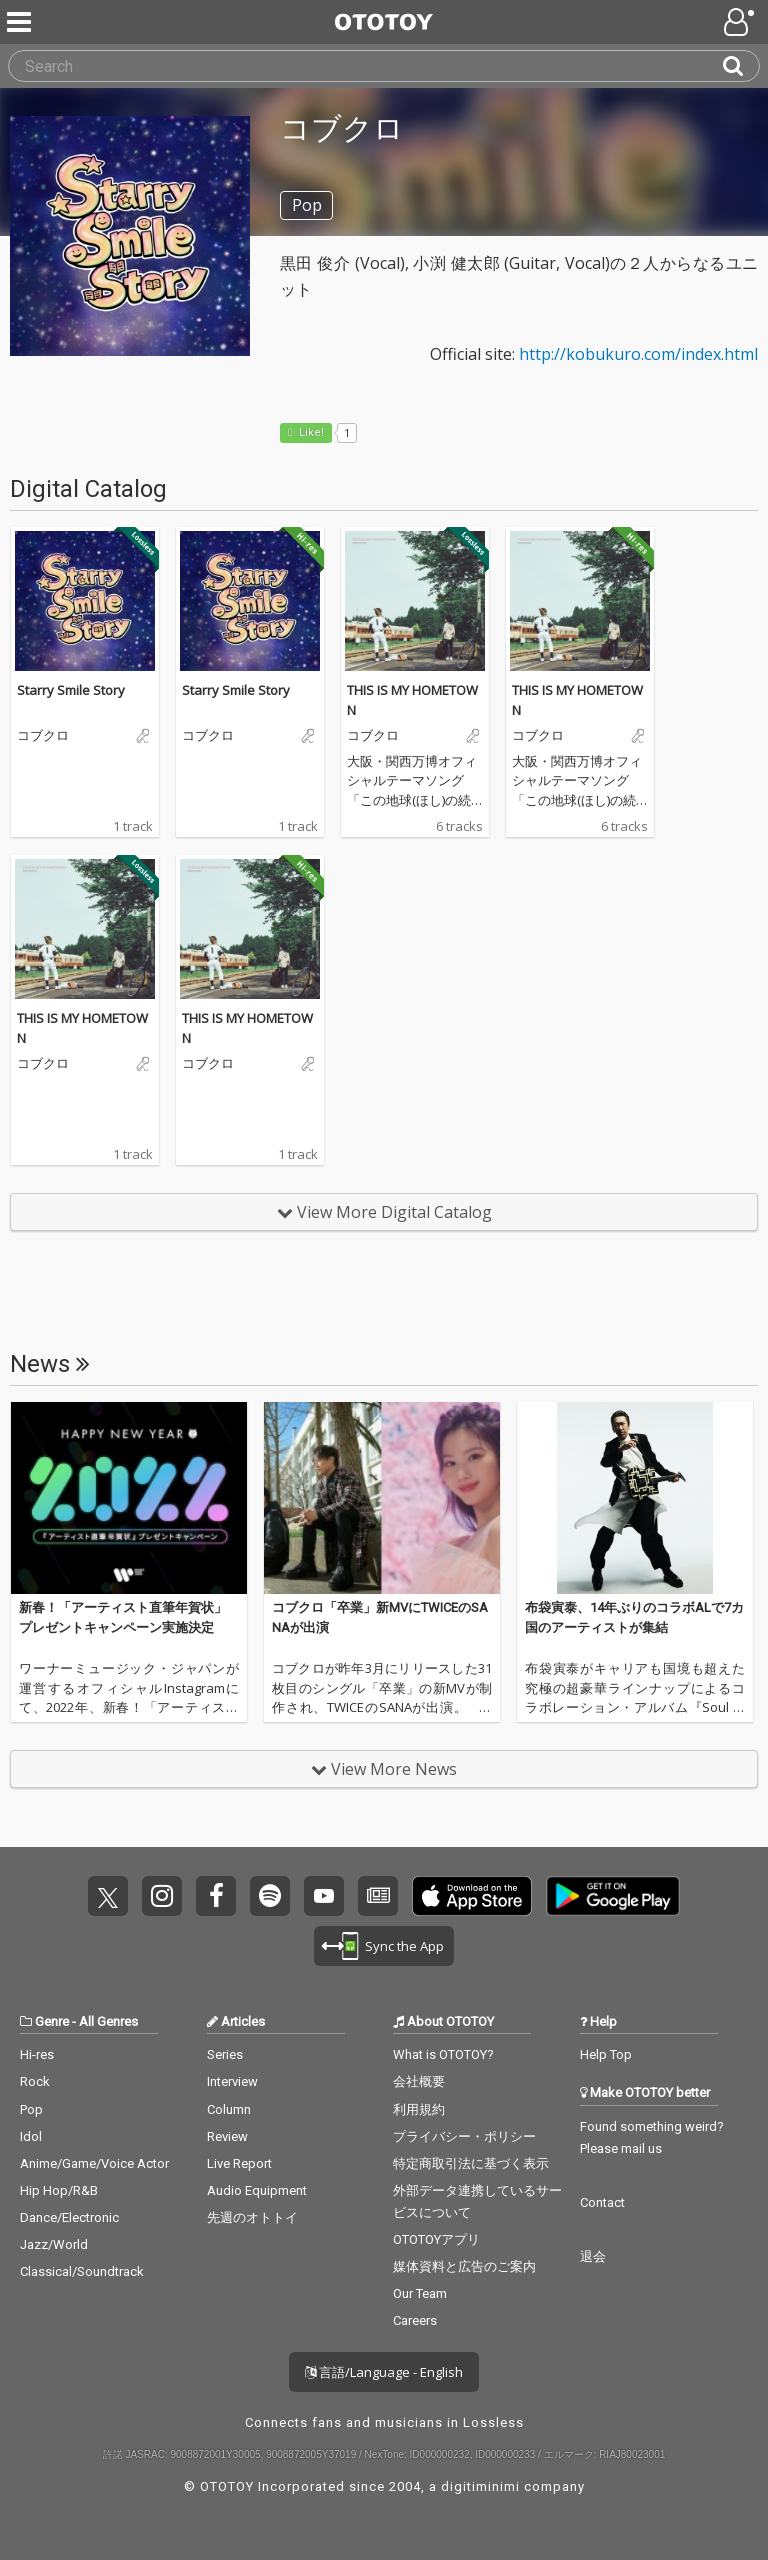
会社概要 (419, 2081)
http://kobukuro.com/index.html (638, 354)
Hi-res (37, 2054)
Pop (31, 2109)
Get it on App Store (472, 1896)
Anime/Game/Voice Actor (94, 2163)
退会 (593, 2256)
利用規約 (419, 2109)
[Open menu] (741, 22)
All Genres (108, 2021)
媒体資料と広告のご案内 (464, 2266)
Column (229, 2109)
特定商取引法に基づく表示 (471, 2163)
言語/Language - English (384, 2372)
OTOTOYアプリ (436, 2239)
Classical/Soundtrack (82, 2271)
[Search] (741, 66)
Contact (602, 2202)
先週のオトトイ (252, 2217)
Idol (31, 2136)
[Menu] (21, 22)
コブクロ (43, 736)
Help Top (606, 2054)
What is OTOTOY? (443, 2054)
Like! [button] (310, 432)
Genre (52, 2021)
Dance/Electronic (69, 2217)
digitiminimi (480, 2486)
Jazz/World (54, 2244)
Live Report (239, 2163)
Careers (415, 2320)
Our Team (420, 2293)
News (50, 1364)
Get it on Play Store (613, 1896)
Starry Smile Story (71, 690)
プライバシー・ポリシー (464, 2136)
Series (225, 2054)
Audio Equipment (257, 2190)
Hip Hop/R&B (59, 2190)
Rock (35, 2081)
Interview (232, 2081)
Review (227, 2136)
